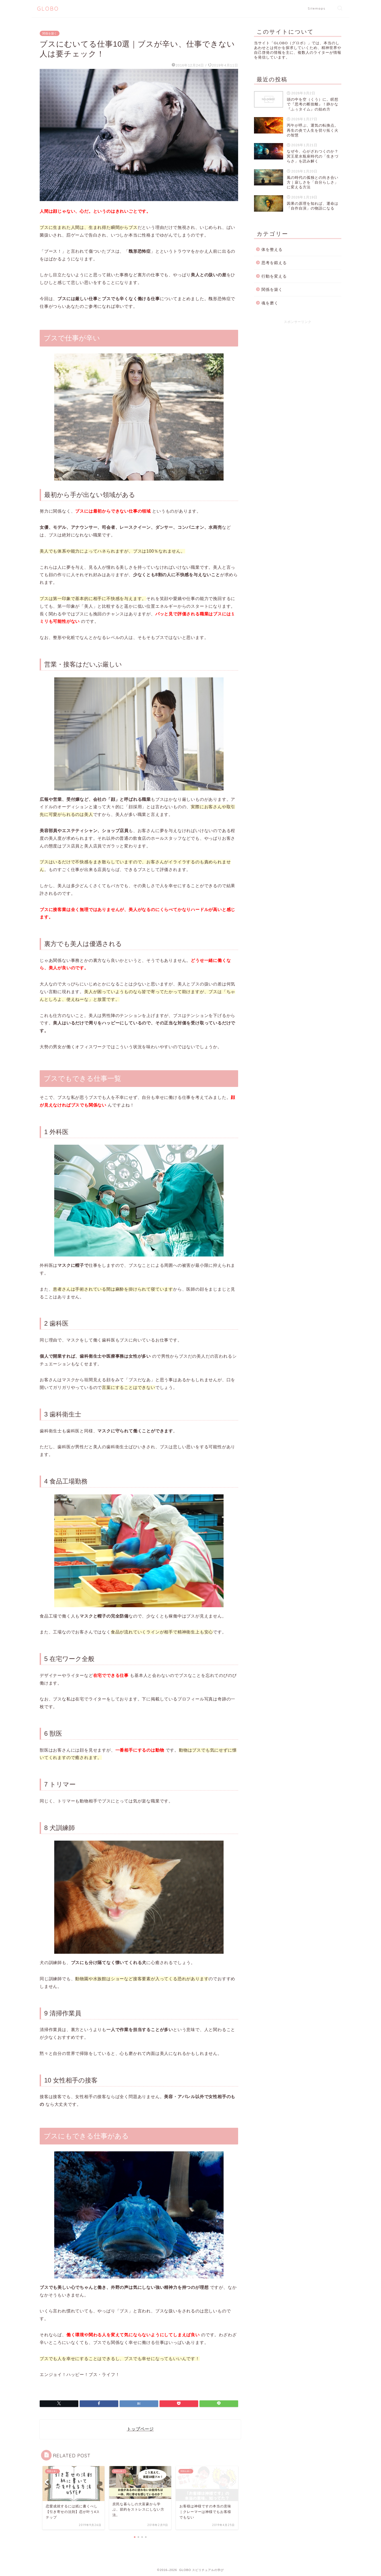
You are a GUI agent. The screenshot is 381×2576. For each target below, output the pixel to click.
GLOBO (48, 8)
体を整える (272, 249)
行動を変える (274, 276)
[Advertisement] (297, 365)
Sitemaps (316, 8)
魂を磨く (269, 303)
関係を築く (49, 33)
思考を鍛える (274, 262)
